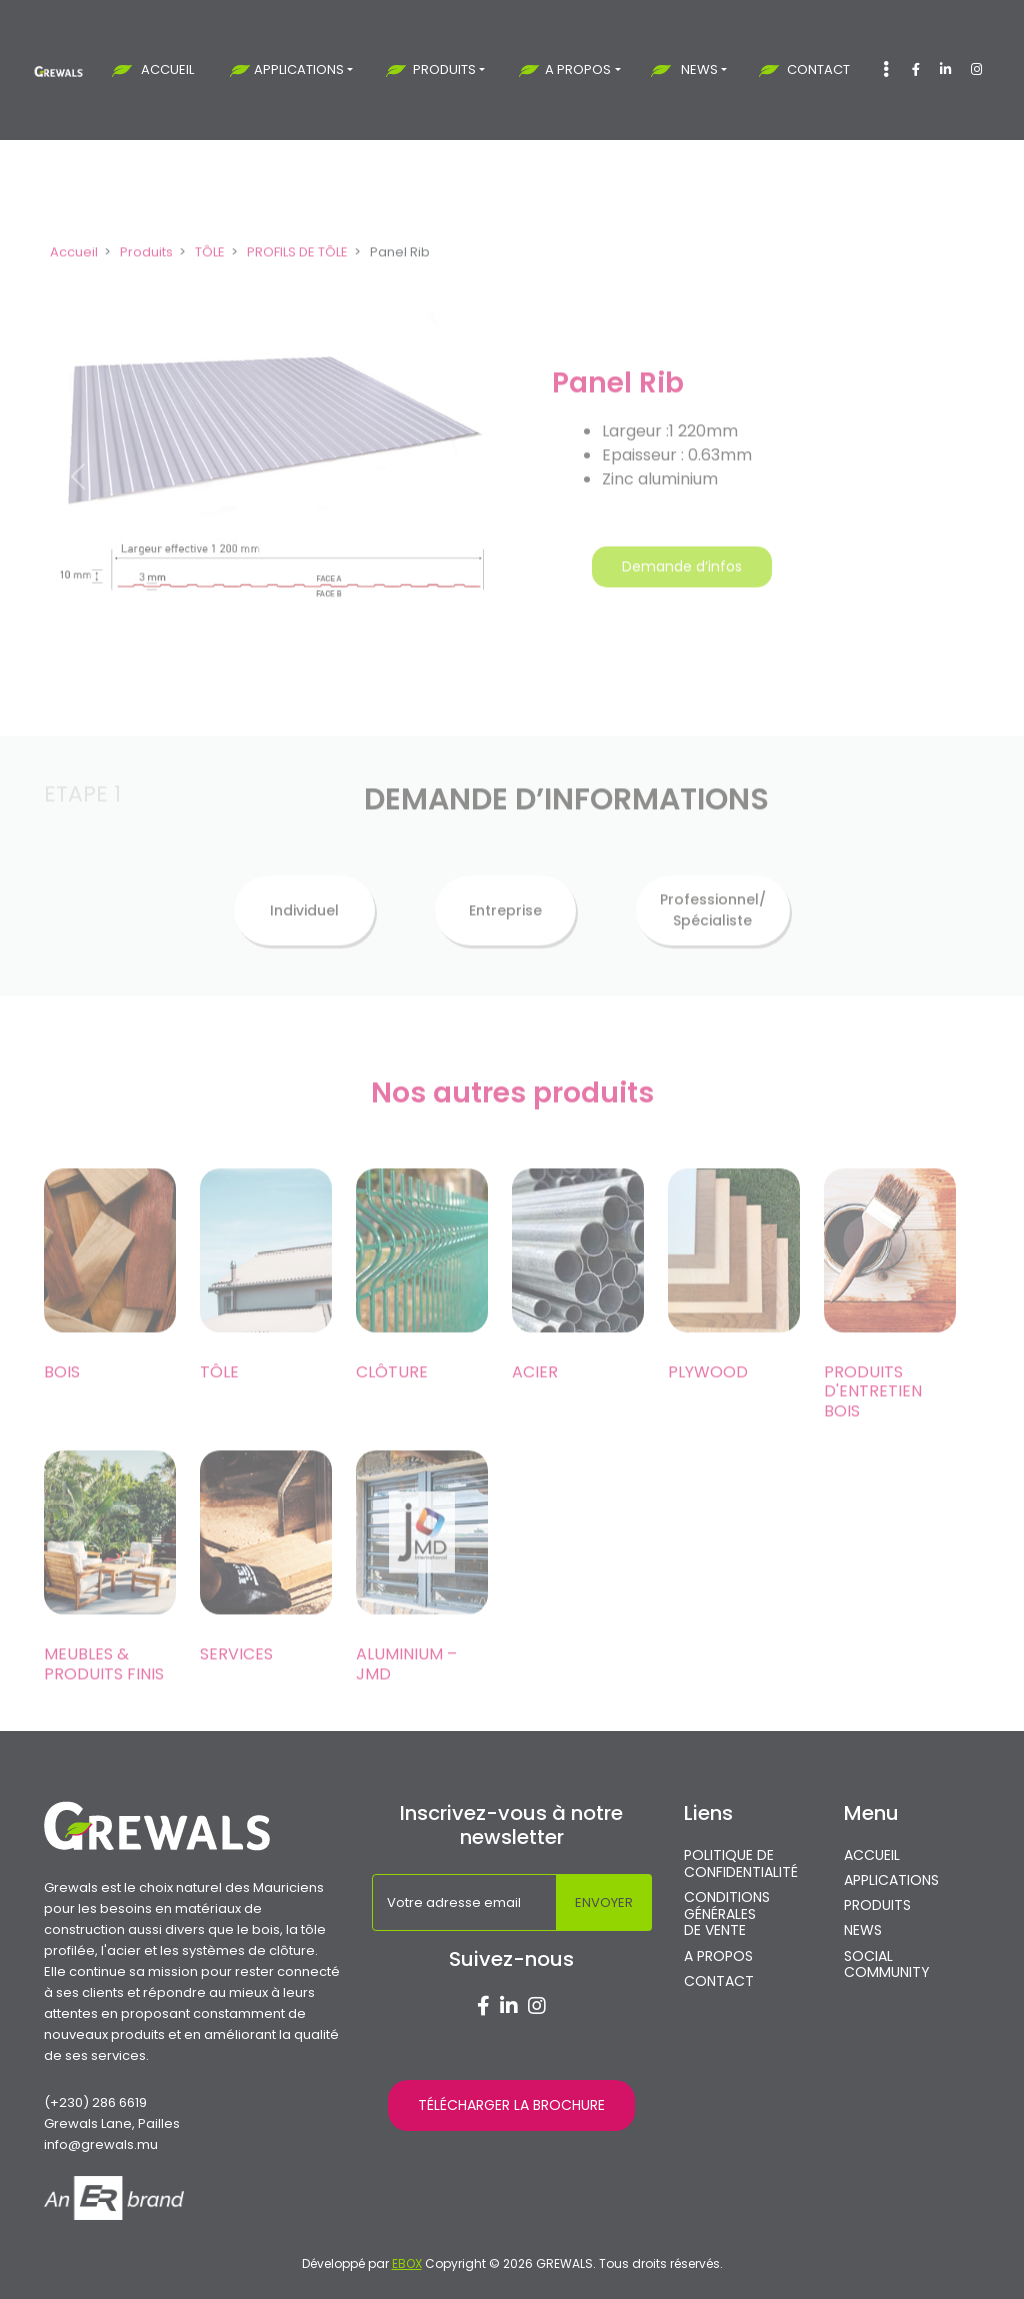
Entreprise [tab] (505, 939)
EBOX (407, 2263)
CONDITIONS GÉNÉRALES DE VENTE (727, 1914)
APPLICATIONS (299, 69)
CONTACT (818, 69)
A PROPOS (578, 69)
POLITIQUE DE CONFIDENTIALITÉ (741, 1864)
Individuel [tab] (304, 939)
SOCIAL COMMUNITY (887, 1965)
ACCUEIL (167, 69)
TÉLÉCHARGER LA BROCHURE (511, 2105)
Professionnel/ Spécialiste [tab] (713, 939)
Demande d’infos (682, 596)
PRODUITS (444, 69)
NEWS (699, 69)
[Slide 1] (272, 678)
